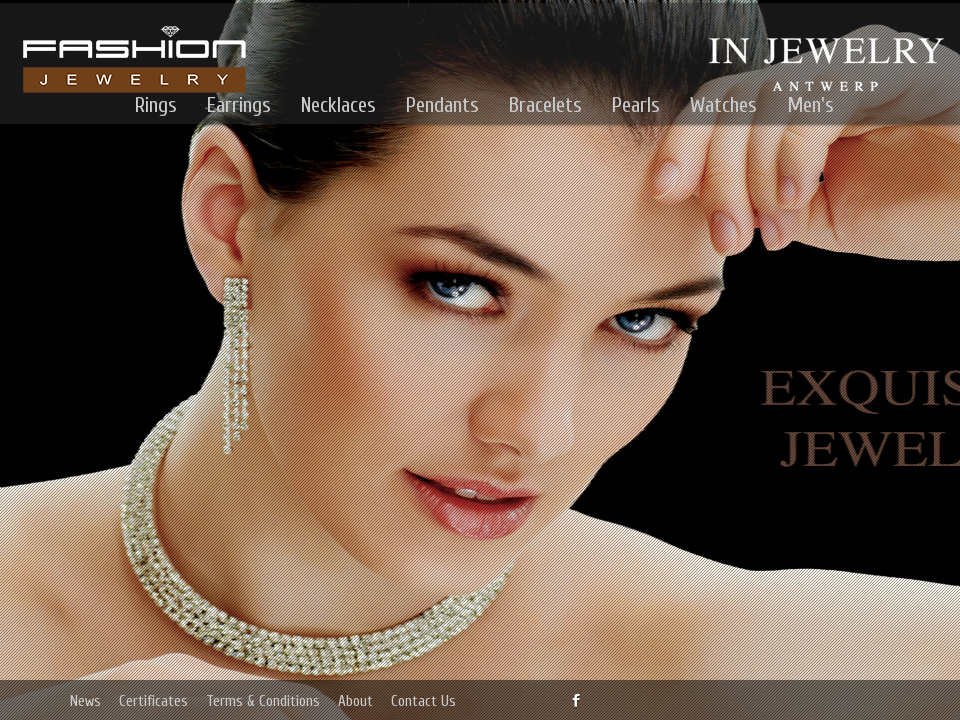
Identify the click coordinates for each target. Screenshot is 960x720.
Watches (723, 105)
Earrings (239, 105)
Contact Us (423, 701)
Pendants (442, 105)
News (85, 701)
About (355, 701)
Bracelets (545, 105)
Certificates (153, 701)
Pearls (636, 105)
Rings (156, 105)
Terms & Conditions (263, 701)
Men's (810, 105)
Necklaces (338, 105)
